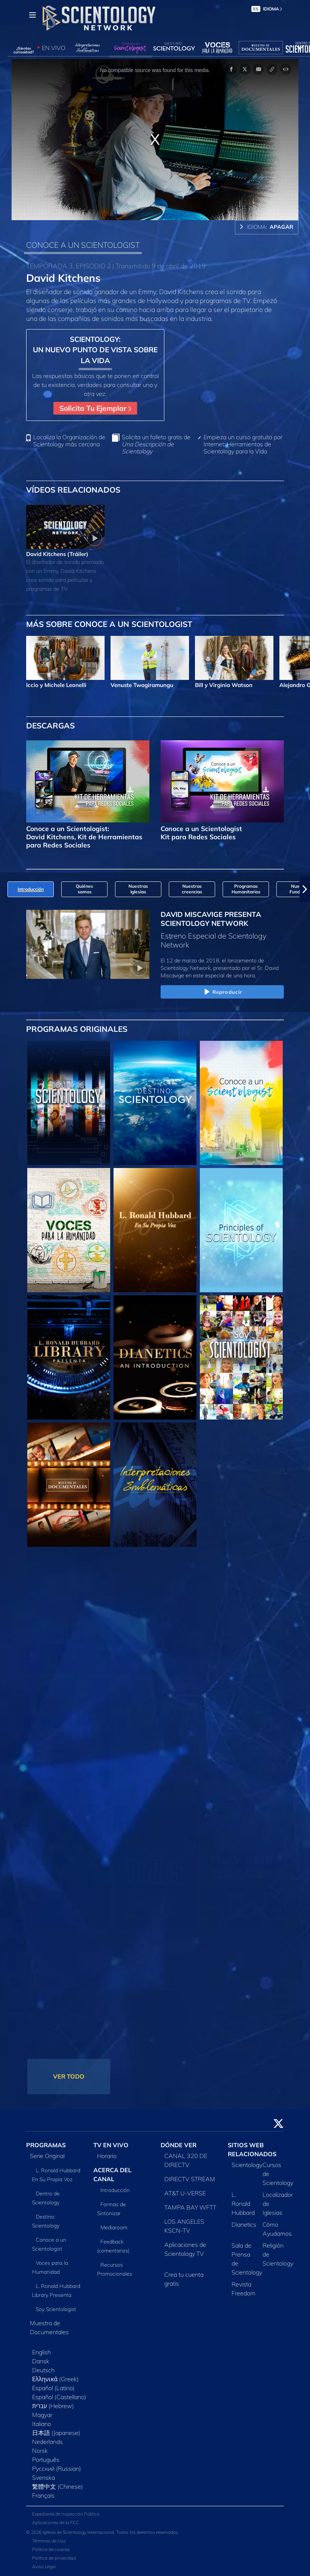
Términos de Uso (49, 2541)
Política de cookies (51, 2549)
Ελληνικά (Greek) (55, 2379)
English (41, 2352)
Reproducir (222, 992)
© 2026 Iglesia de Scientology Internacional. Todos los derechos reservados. (102, 2532)
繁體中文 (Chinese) (57, 2486)
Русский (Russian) (56, 2468)
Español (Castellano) (59, 2397)
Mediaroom (113, 2227)
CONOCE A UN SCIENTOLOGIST (83, 245)
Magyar (42, 2415)
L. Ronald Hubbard (243, 2203)
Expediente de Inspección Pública (65, 2514)
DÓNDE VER (178, 2145)
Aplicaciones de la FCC (55, 2522)
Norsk (40, 2450)
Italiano (41, 2423)
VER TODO (68, 2076)
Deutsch (43, 2370)
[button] (305, 889)
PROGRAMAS (46, 2145)
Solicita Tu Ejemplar (95, 408)
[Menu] (32, 15)
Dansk (40, 2361)
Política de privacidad (54, 2558)
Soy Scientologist (56, 2309)
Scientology (247, 2164)
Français (43, 2495)
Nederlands (47, 2441)
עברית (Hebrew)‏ (53, 2406)
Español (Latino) (53, 2388)
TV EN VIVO (110, 2145)
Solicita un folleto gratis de (156, 444)
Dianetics (244, 2224)
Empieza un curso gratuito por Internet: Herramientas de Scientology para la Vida (243, 444)
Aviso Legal (44, 2566)
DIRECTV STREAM (189, 2179)
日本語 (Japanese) (56, 2432)
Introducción (115, 2190)
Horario (107, 2156)
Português (45, 2459)
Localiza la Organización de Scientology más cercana (69, 441)
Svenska (43, 2477)
